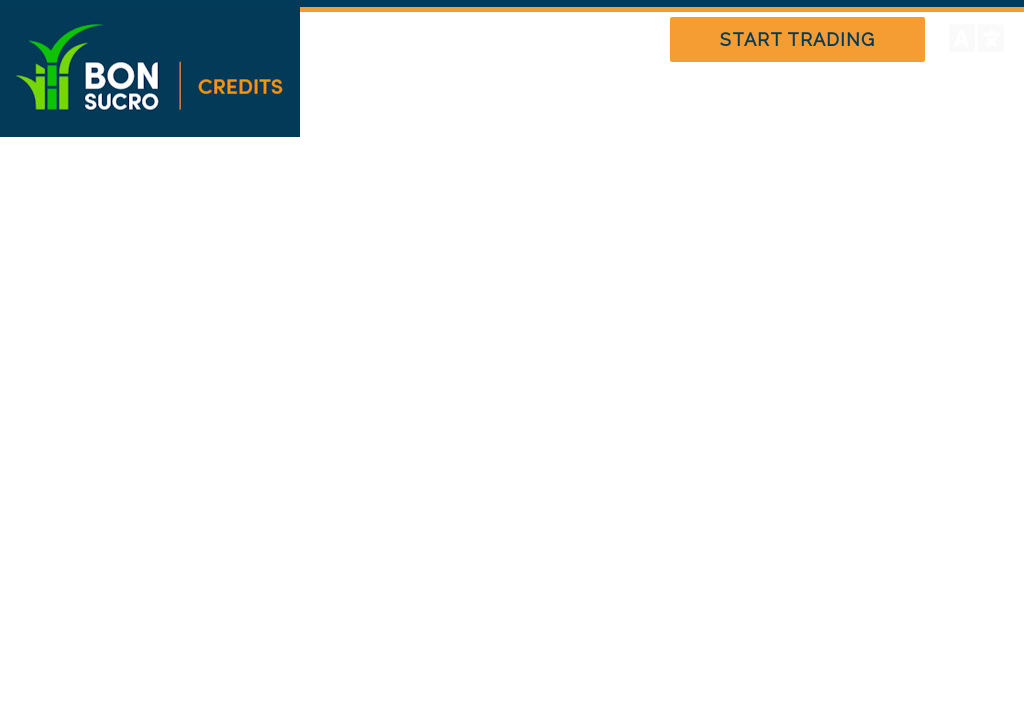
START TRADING (797, 39)
